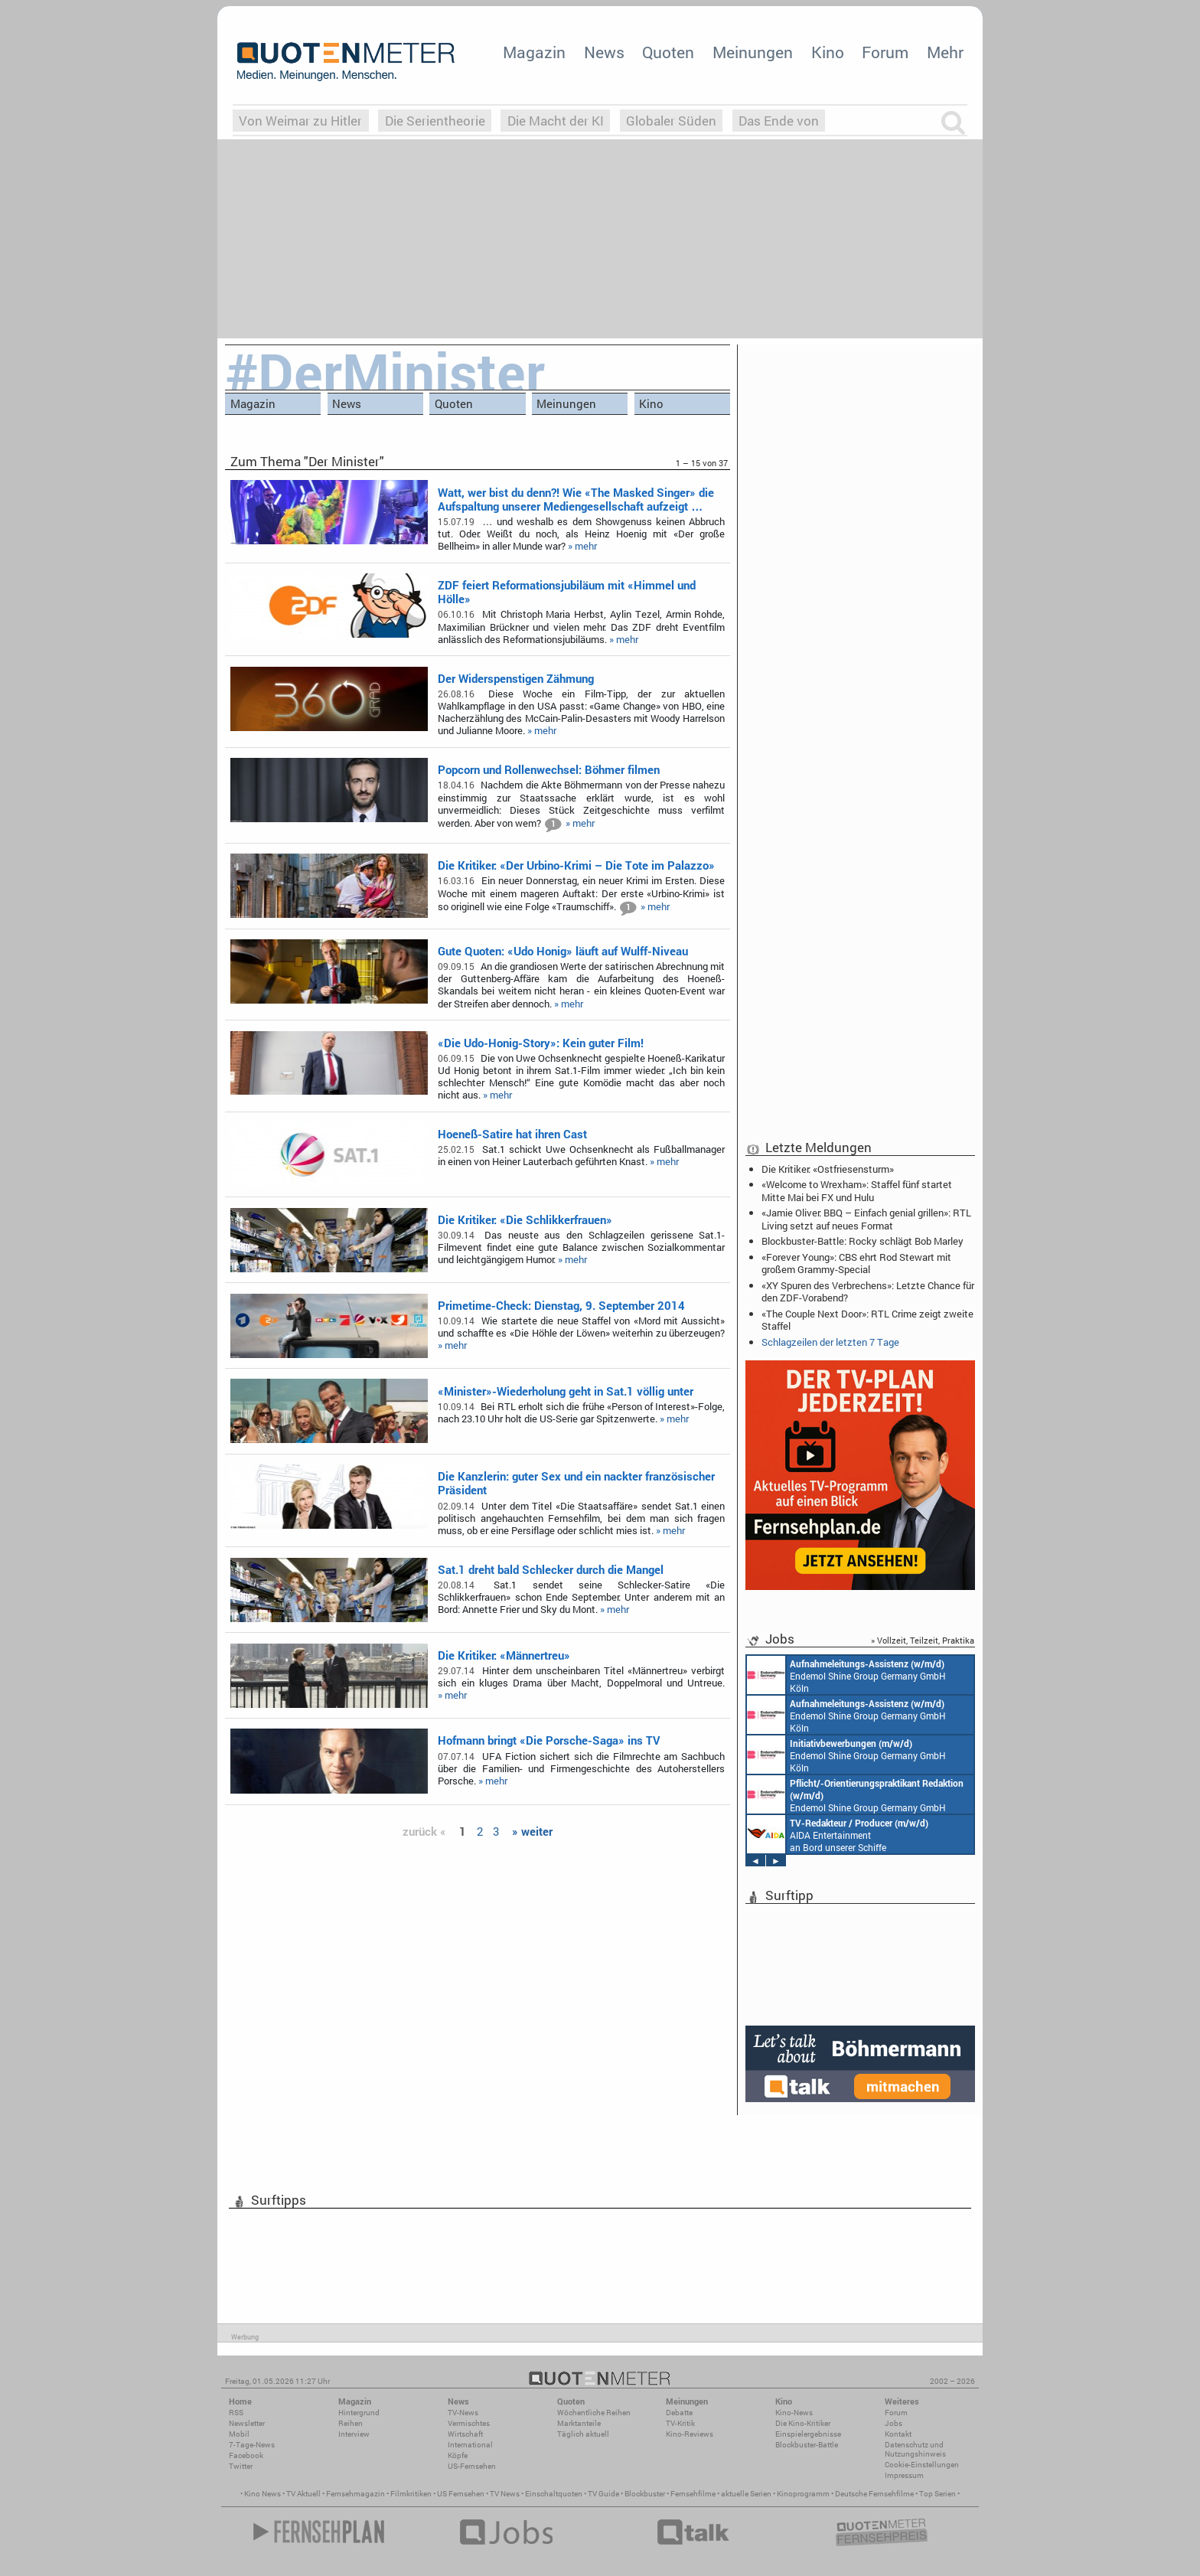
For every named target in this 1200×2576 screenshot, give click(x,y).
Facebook (246, 2455)
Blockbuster (644, 2494)
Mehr (945, 52)
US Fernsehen (460, 2494)
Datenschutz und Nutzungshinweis (915, 2449)
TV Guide (603, 2494)
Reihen (350, 2423)
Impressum (904, 2475)
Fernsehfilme (693, 2494)
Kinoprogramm (803, 2494)
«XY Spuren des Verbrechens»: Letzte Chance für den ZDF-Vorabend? (867, 1291)
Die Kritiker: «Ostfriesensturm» (827, 1169)
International (470, 2445)
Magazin (534, 52)
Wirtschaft (465, 2434)
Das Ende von (779, 120)
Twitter (241, 2466)
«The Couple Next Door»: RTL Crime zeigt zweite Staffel (867, 1320)
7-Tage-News (252, 2445)
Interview (354, 2434)
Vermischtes (469, 2423)
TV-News (463, 2413)
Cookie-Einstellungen (922, 2465)
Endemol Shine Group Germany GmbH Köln (846, 1675)
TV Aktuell (303, 2494)
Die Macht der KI (555, 120)
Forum (885, 52)
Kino (827, 52)
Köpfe (458, 2455)
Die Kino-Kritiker (802, 2423)
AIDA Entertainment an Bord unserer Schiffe (837, 1834)
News (604, 52)
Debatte (679, 2413)
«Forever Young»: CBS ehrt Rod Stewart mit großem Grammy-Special (856, 1263)
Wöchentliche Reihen (594, 2413)
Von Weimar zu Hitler (300, 120)
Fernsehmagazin (355, 2494)
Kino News (262, 2494)
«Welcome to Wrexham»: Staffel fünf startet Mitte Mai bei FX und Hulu (856, 1190)
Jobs (893, 2423)
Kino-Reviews (689, 2434)
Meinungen (752, 52)
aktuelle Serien (746, 2494)
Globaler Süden (671, 120)
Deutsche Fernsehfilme (874, 2494)
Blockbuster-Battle (806, 2445)
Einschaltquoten (553, 2494)
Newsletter (247, 2423)
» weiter (532, 1831)
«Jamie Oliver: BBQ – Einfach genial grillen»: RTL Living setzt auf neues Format (866, 1219)
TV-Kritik (680, 2423)
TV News (505, 2494)
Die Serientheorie (435, 120)
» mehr (582, 546)
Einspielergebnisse (808, 2434)
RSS (236, 2413)
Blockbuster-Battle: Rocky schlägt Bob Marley (862, 1241)
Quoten (668, 52)
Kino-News (794, 2413)
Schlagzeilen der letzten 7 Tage (830, 1342)
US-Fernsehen (472, 2466)
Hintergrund (359, 2413)
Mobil (239, 2434)
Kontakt (898, 2434)
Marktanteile (579, 2423)
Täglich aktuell (583, 2434)
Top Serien (937, 2494)
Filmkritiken (411, 2494)
